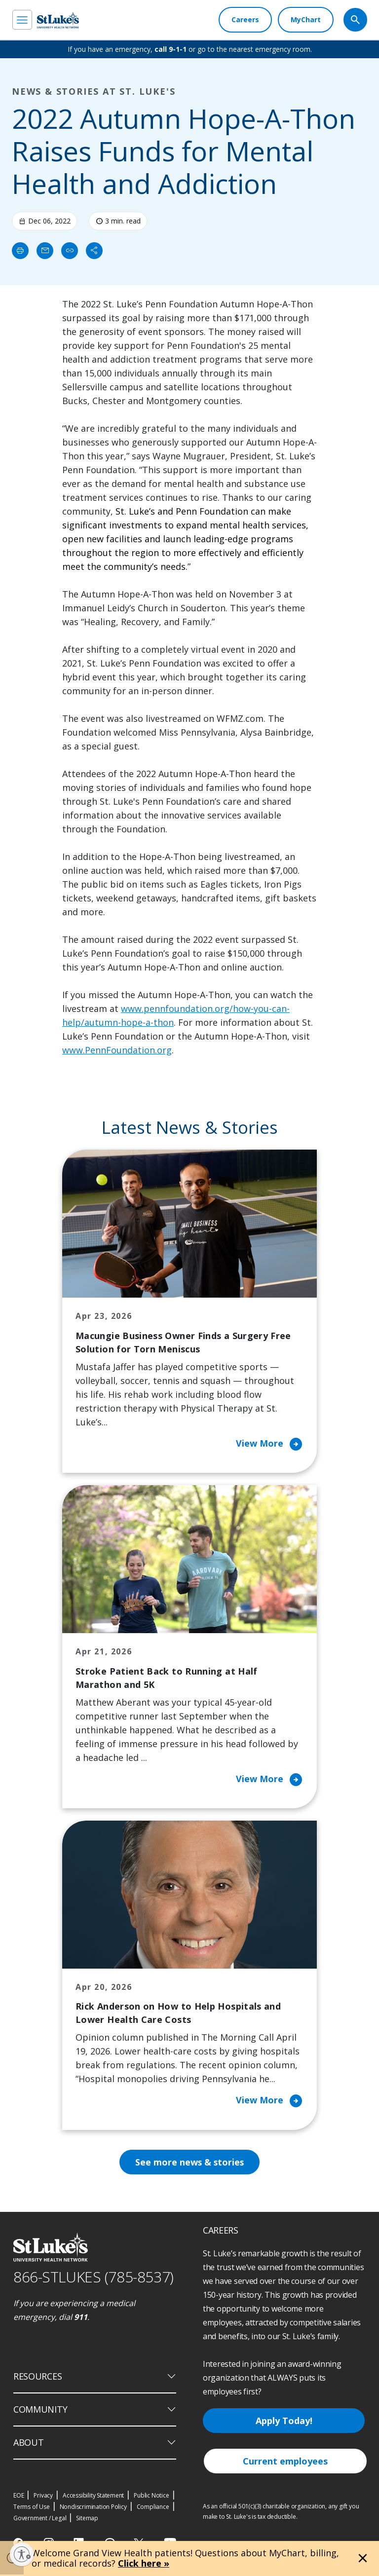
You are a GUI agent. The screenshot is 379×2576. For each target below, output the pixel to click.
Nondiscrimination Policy (93, 2508)
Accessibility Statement (93, 2497)
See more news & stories (190, 2163)
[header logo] (58, 20)
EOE (18, 2497)
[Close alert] (362, 2558)
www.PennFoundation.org (117, 1050)
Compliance (153, 2508)
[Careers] (245, 20)
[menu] (22, 19)
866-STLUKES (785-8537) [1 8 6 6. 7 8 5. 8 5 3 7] (93, 2279)
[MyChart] (306, 20)
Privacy (43, 2497)
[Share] (94, 250)
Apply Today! (284, 2422)
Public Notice (151, 2497)
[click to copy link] (69, 250)
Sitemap (87, 2519)
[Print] (20, 250)
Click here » (143, 2563)
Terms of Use (31, 2508)
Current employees (285, 2462)
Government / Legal (39, 2519)
